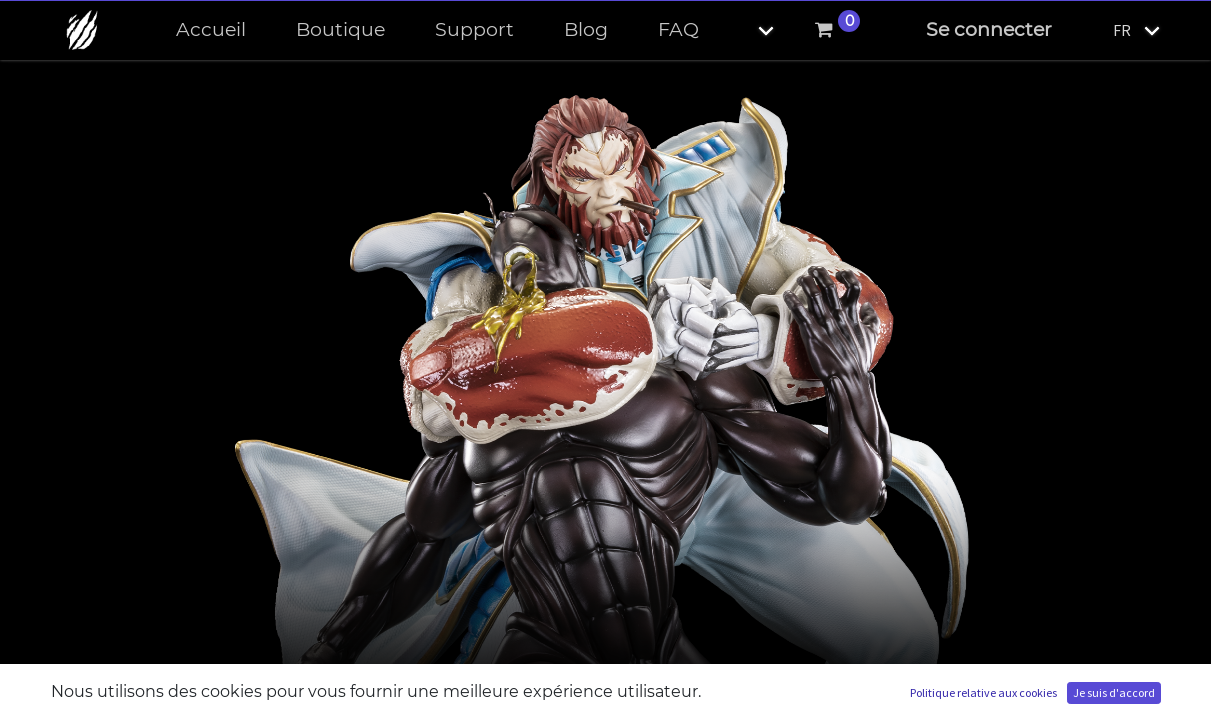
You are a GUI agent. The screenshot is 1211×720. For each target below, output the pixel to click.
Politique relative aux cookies (983, 692)
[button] (749, 30)
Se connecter (989, 29)
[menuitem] (211, 30)
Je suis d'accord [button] (1114, 692)
